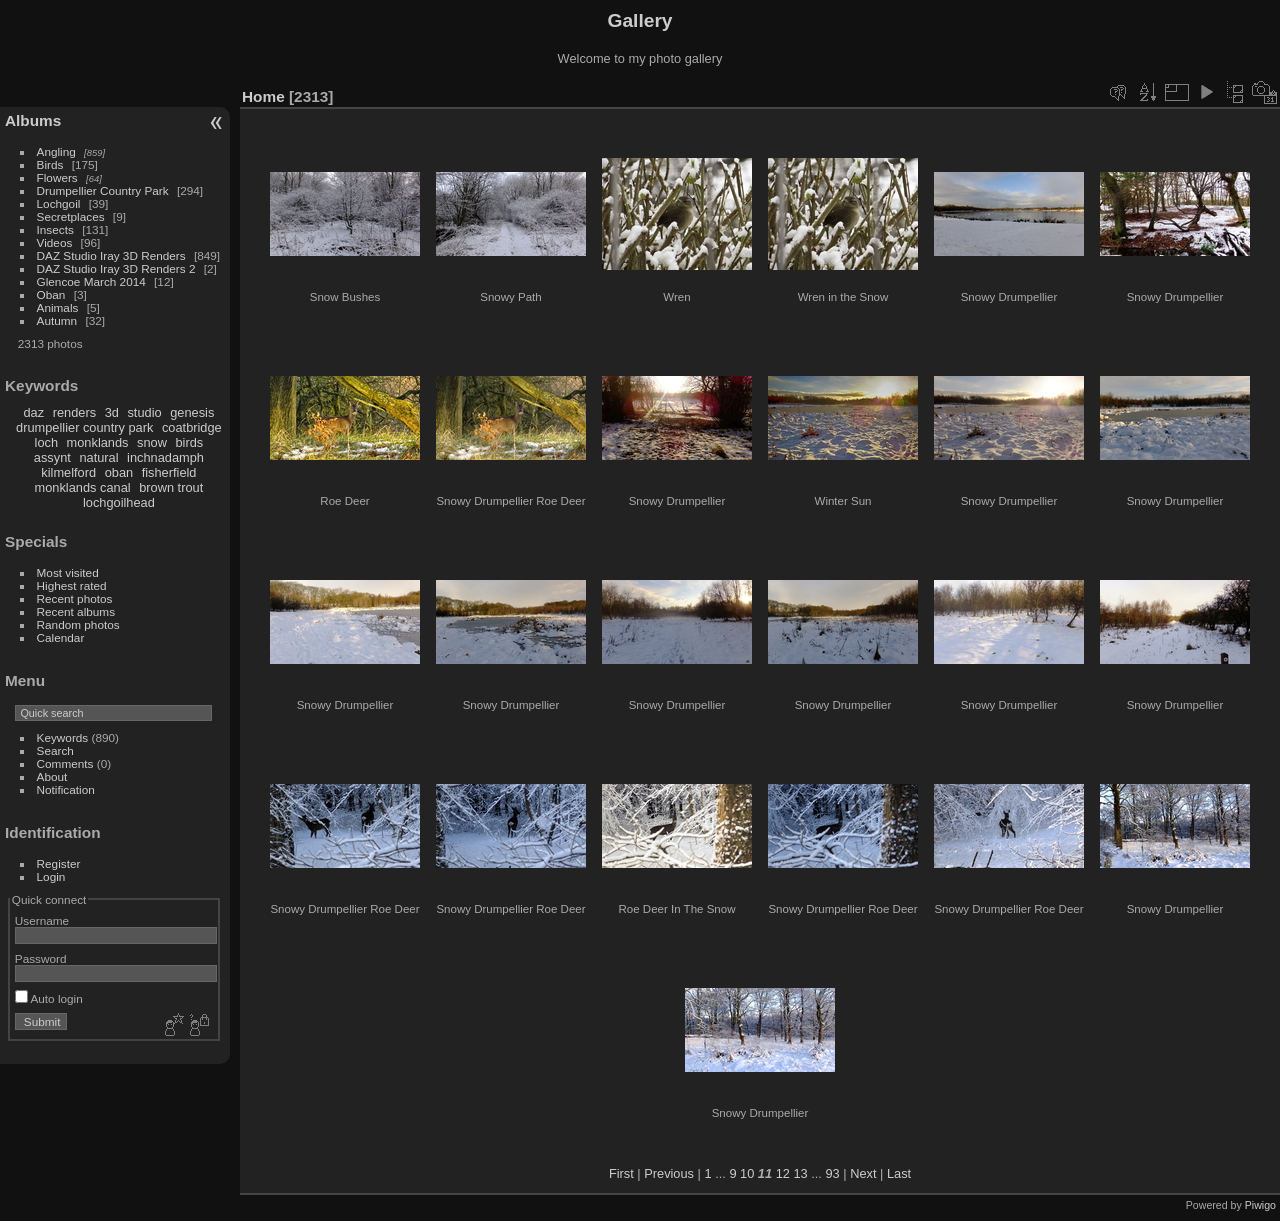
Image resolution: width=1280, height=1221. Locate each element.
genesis (192, 412)
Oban (51, 294)
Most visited (68, 572)
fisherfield (169, 472)
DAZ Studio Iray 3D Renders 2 (116, 268)
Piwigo (1260, 1205)
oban (119, 472)
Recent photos (75, 598)
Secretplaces (71, 216)
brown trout (171, 487)
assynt (52, 457)
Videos (55, 242)
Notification (66, 789)
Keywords (63, 737)
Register (59, 863)
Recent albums (76, 611)
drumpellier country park (84, 427)
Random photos (78, 624)
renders (74, 412)
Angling (56, 151)
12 (783, 1173)
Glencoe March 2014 (91, 281)
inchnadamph (165, 457)
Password (41, 958)
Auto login (49, 998)
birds (189, 442)
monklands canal (83, 487)
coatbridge (192, 427)
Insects (55, 229)
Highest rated (72, 585)
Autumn (57, 320)
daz (34, 412)
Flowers (57, 177)
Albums (33, 120)
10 (747, 1173)
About (52, 776)
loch (46, 442)
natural (98, 457)
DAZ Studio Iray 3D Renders (111, 255)
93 (832, 1173)
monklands (98, 442)
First (621, 1173)
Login (51, 876)
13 (800, 1173)
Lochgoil (59, 203)
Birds (50, 164)
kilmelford (68, 472)
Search (55, 750)
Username (42, 920)
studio (144, 412)
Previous (669, 1173)
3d (112, 412)
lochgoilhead (119, 502)
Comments (65, 763)
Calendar (61, 637)
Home (263, 96)
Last (899, 1173)
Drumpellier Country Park (103, 190)
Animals (58, 307)
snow (152, 442)
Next (863, 1173)
